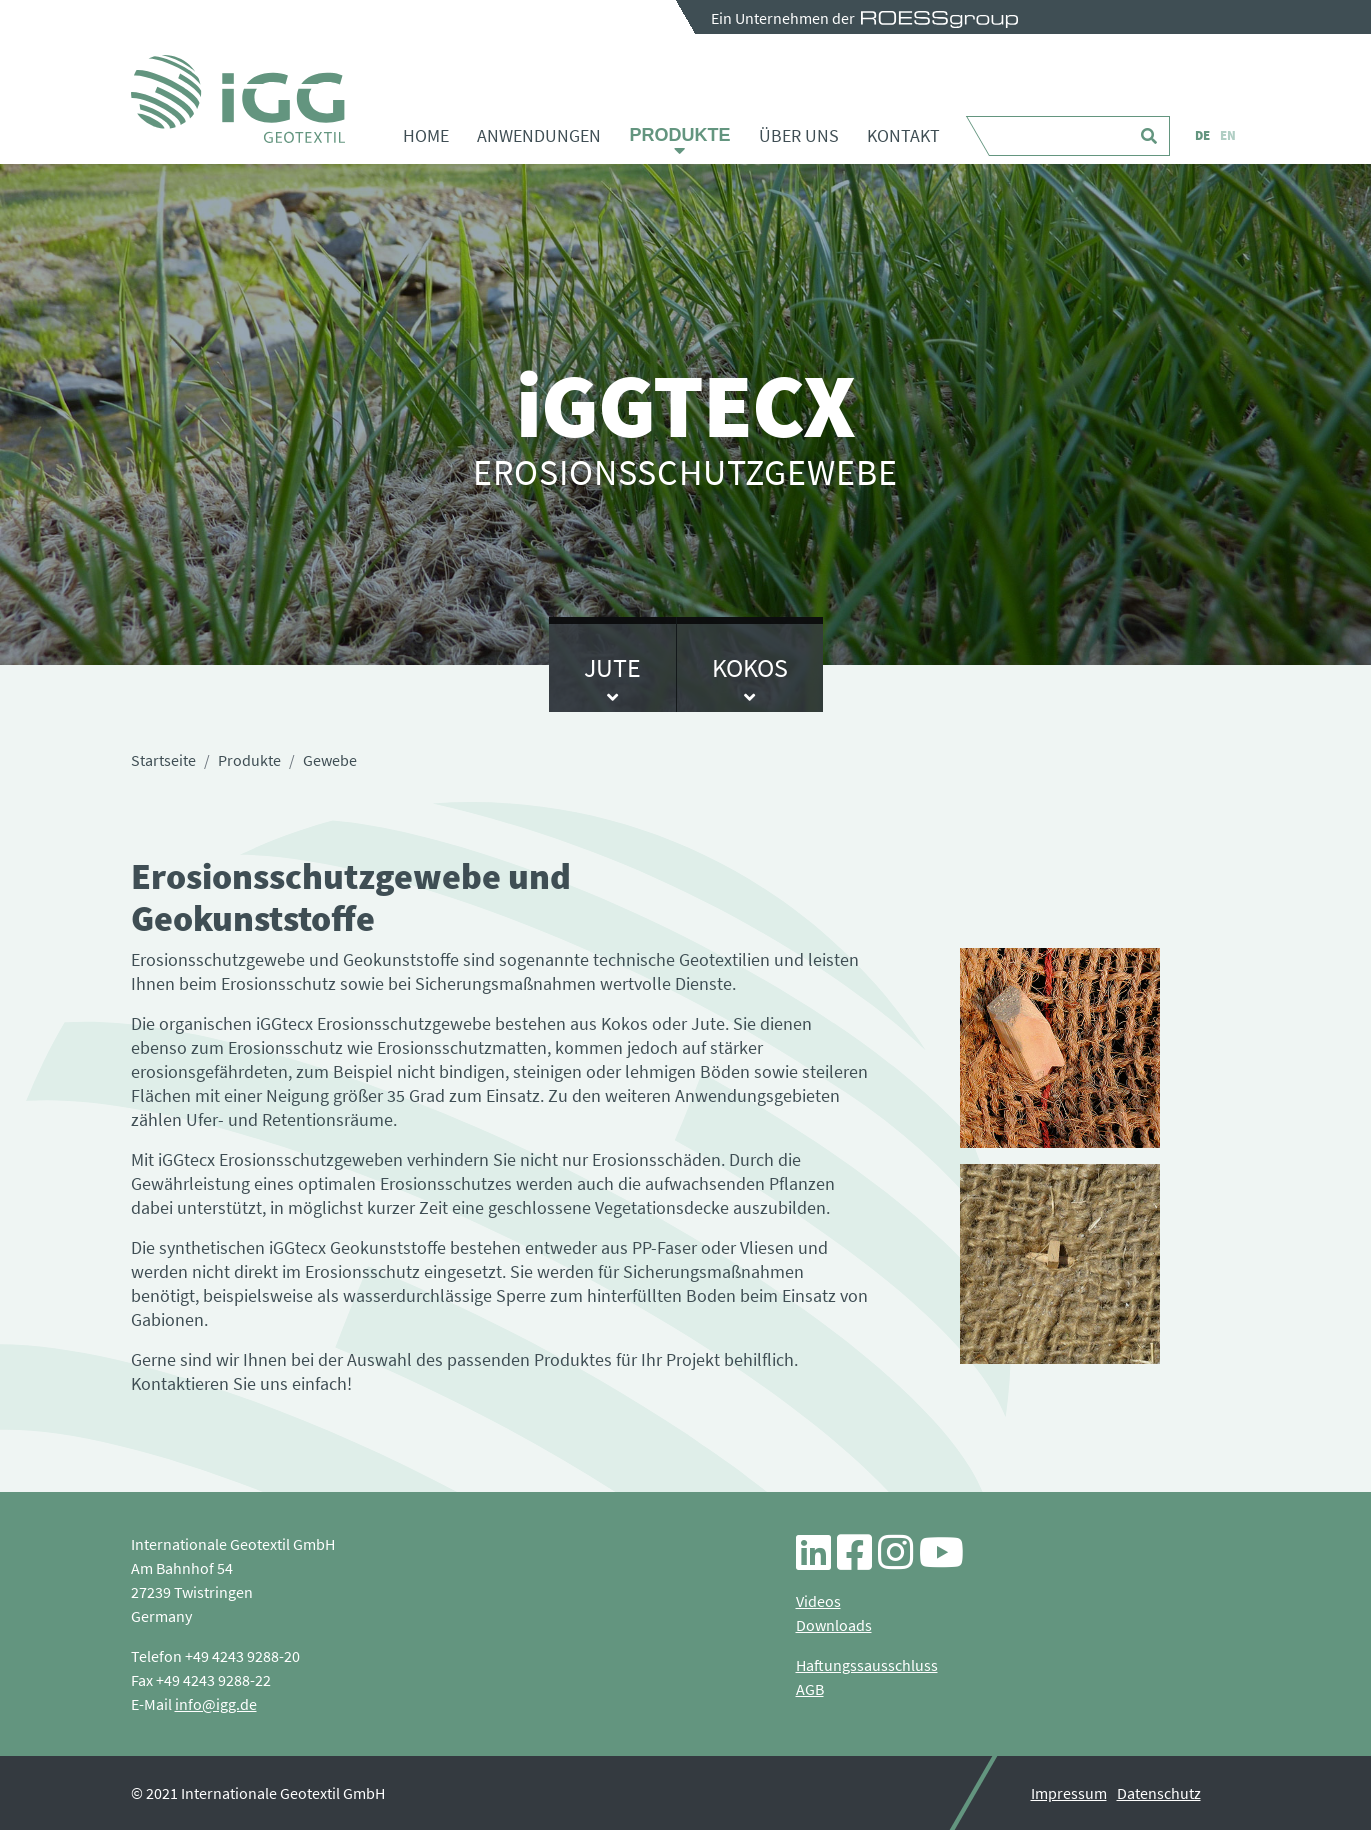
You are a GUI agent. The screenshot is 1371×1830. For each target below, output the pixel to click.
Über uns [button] (799, 135)
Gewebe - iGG (238, 99)
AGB (810, 1689)
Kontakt (903, 135)
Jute (612, 667)
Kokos (750, 667)
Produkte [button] (679, 135)
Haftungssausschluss (867, 1665)
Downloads (834, 1625)
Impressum (1069, 1793)
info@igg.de (216, 1704)
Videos (818, 1601)
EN (1228, 135)
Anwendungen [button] (539, 135)
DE (1202, 135)
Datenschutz (1159, 1793)
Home (426, 135)
